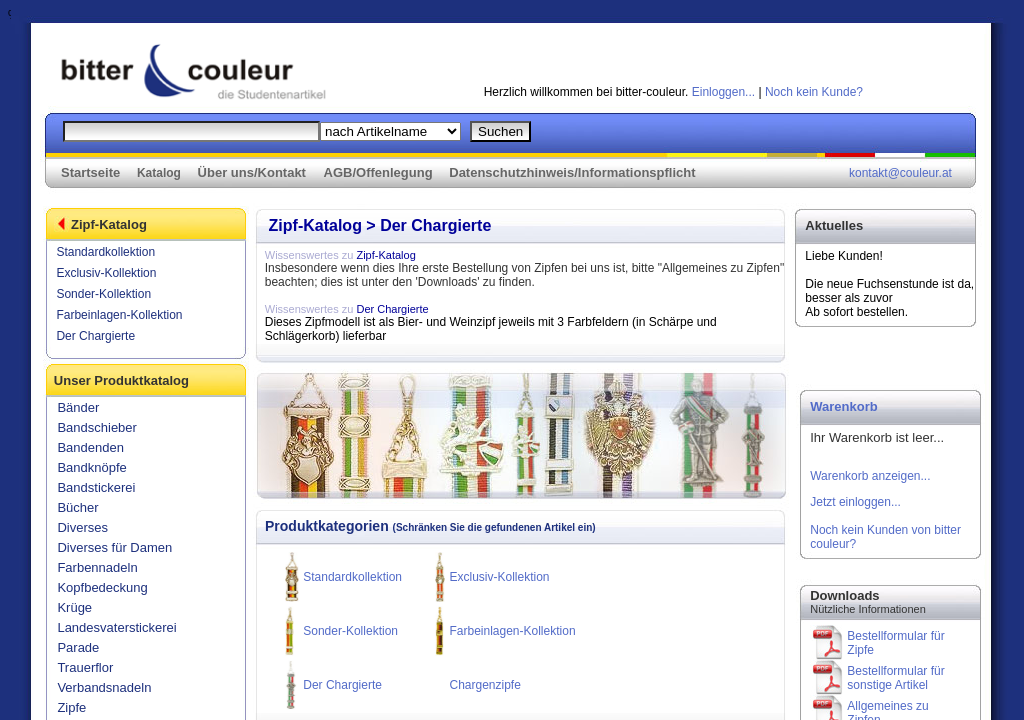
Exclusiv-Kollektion (106, 273)
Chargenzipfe (484, 685)
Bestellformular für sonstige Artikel (895, 678)
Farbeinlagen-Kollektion (119, 315)
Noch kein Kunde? (814, 92)
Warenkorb (843, 406)
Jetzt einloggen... (855, 502)
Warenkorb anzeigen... (870, 476)
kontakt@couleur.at (900, 173)
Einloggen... (723, 92)
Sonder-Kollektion (103, 294)
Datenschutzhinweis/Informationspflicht (572, 172)
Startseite (90, 172)
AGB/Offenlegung (378, 172)
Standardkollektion (105, 252)
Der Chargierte (95, 336)
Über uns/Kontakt (252, 172)
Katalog (159, 173)
